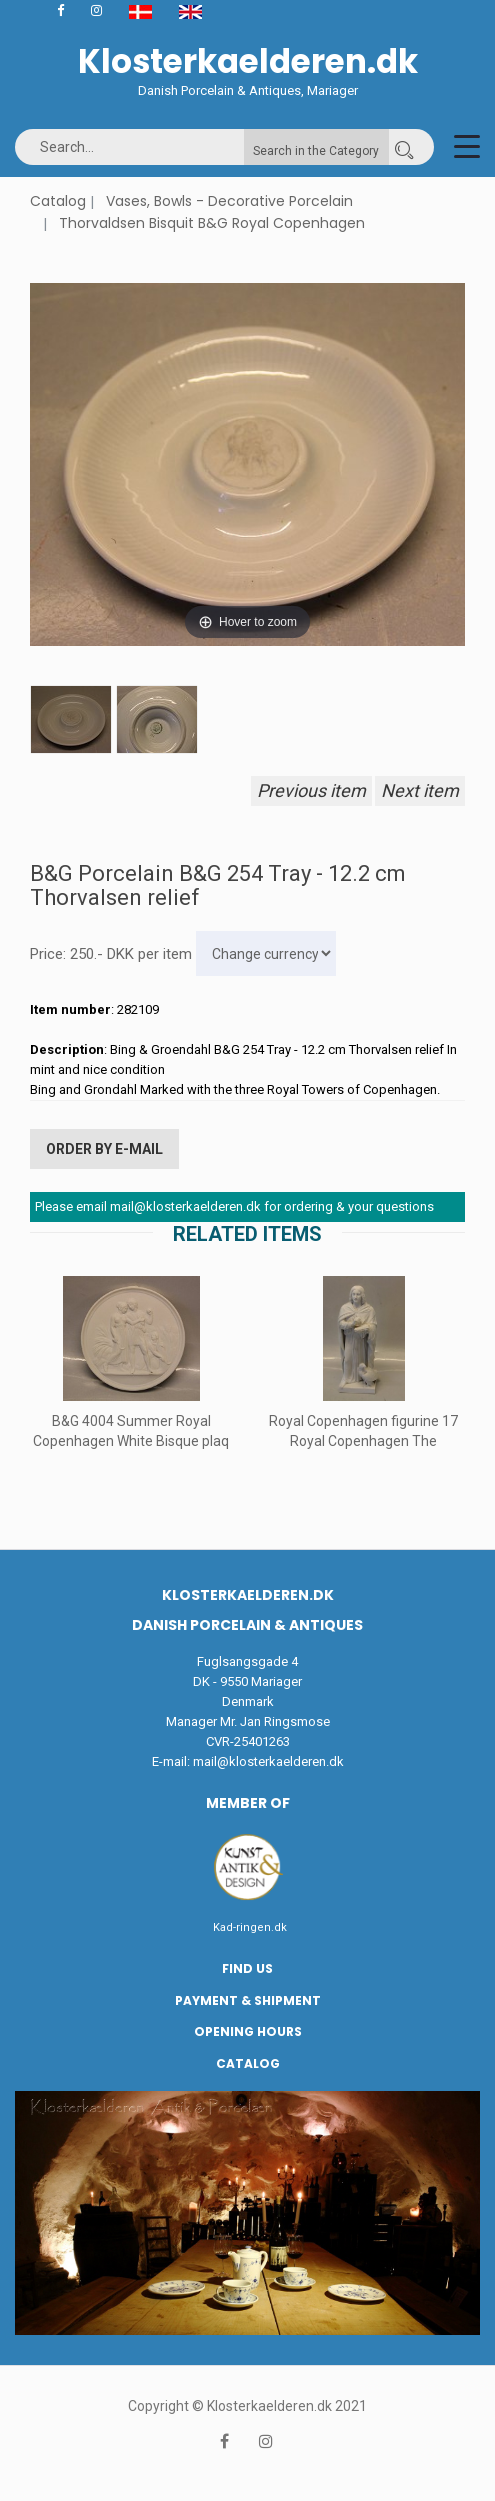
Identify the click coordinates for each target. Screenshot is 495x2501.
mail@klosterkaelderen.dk (268, 1761)
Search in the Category (316, 151)
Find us (247, 1968)
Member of (248, 1803)
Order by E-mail (104, 1149)
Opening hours (248, 2031)
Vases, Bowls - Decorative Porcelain (229, 201)
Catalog (58, 201)
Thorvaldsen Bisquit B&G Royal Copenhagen (212, 223)
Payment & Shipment (248, 2000)
